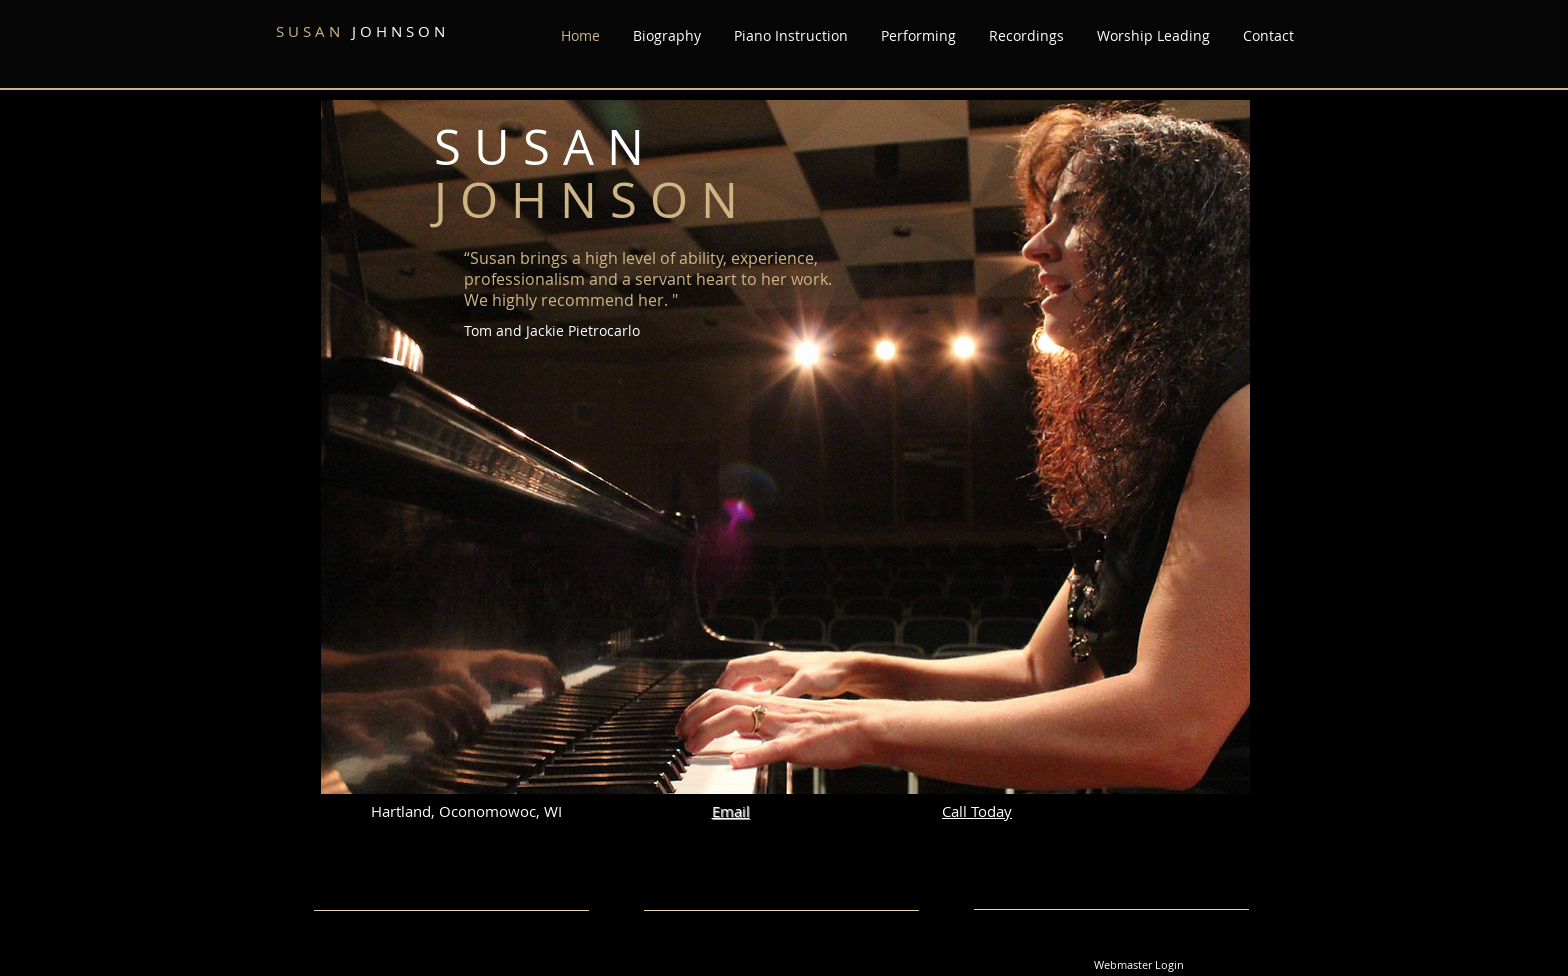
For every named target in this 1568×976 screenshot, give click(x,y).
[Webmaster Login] (1138, 966)
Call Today (977, 811)
